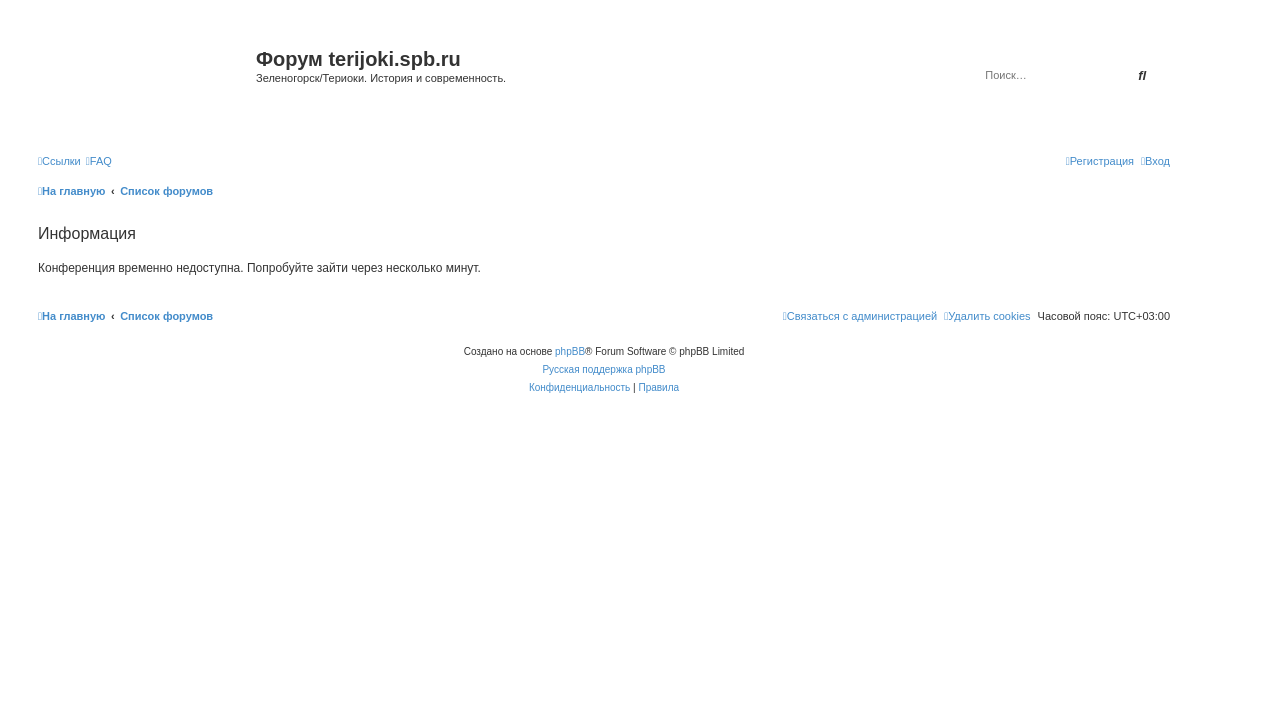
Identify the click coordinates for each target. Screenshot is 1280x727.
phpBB (570, 351)
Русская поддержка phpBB (603, 369)
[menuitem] (99, 161)
